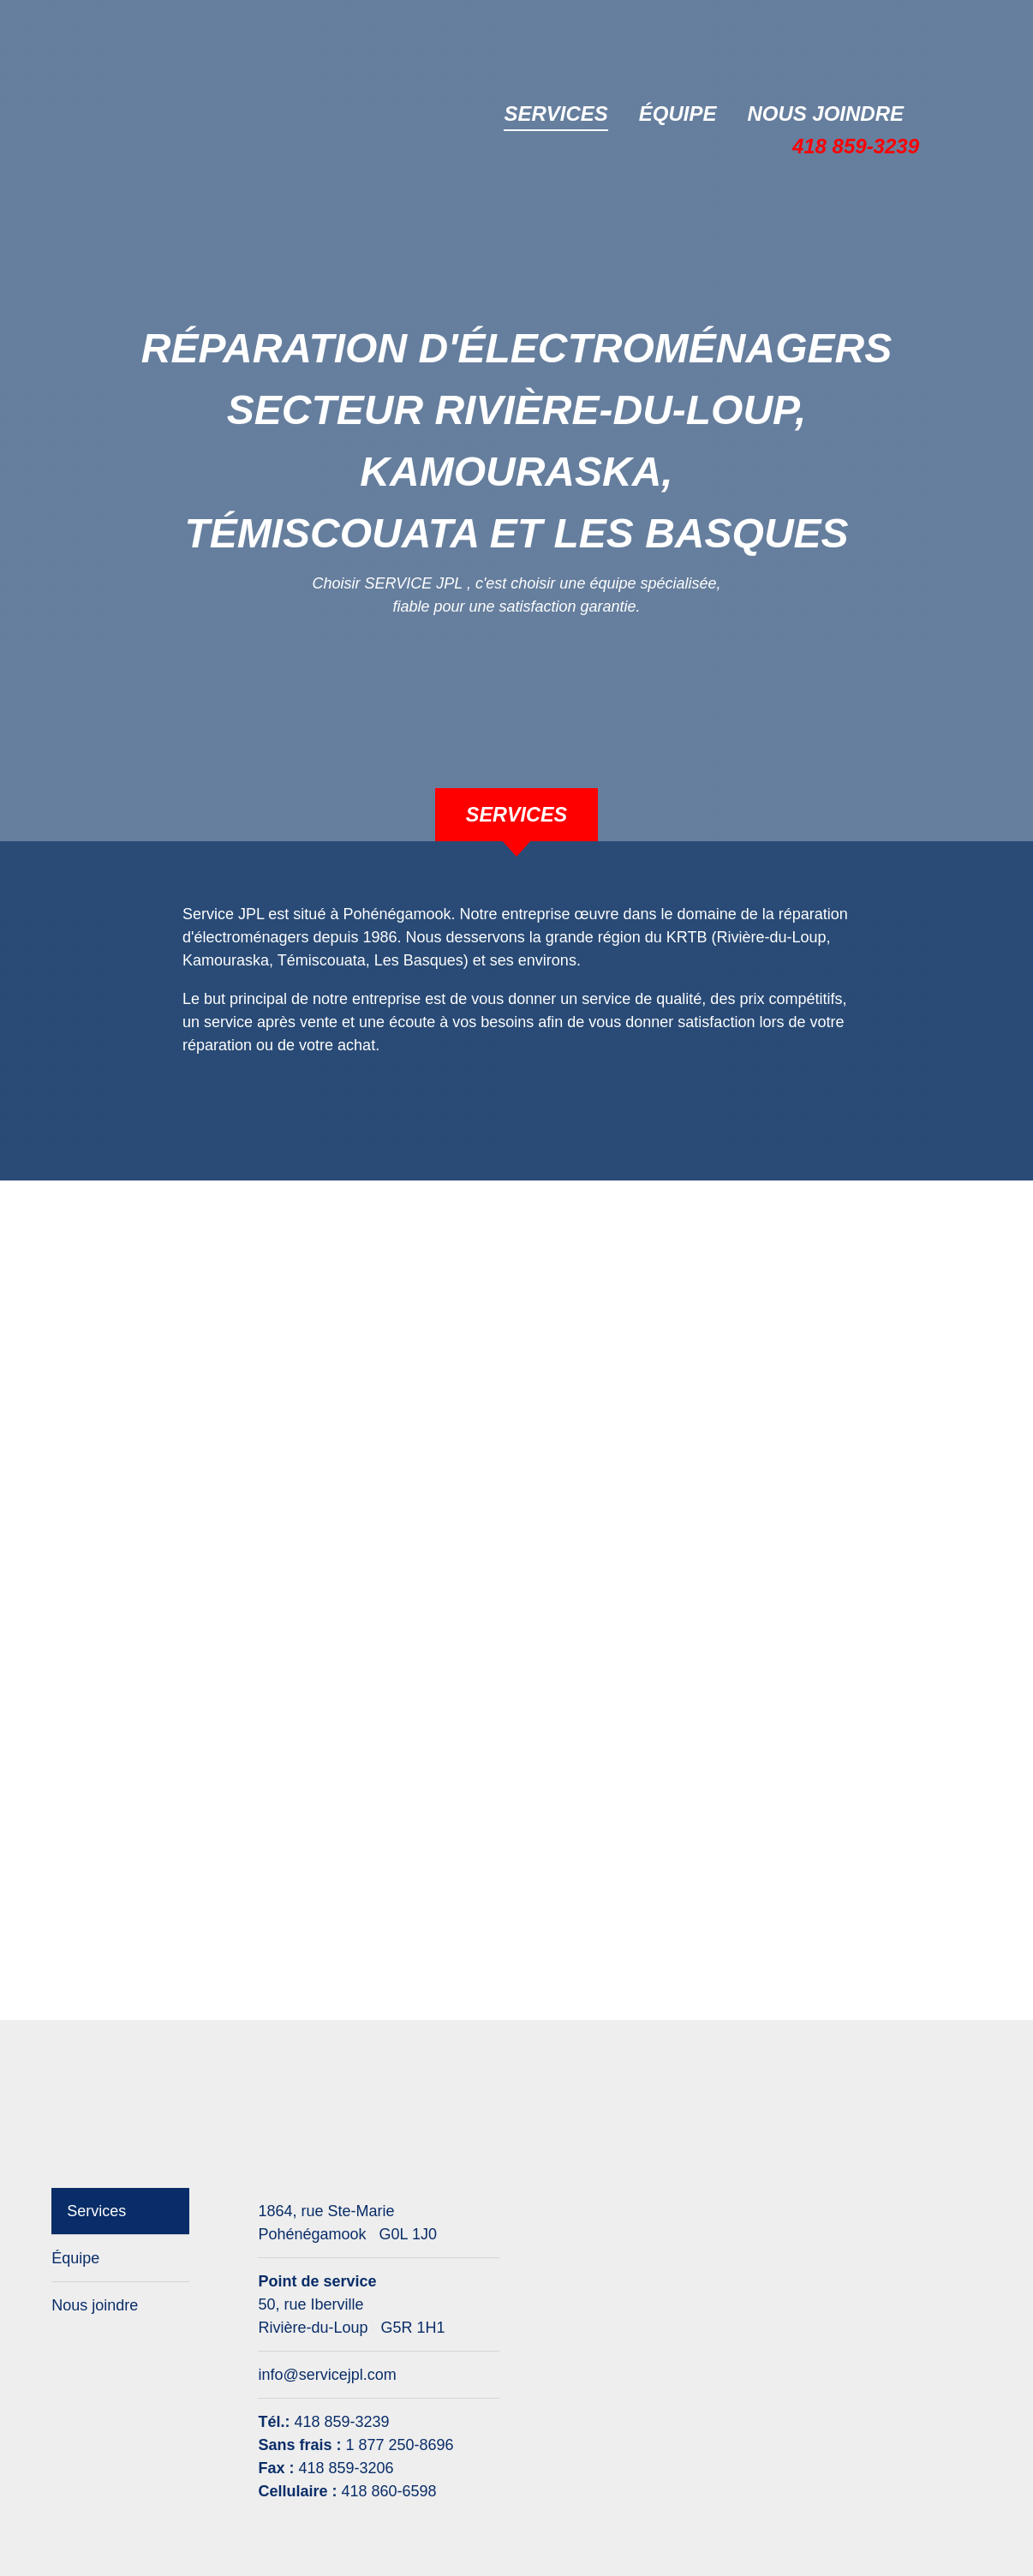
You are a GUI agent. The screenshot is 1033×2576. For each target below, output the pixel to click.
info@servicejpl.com (327, 2374)
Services (555, 113)
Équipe (678, 113)
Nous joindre (825, 113)
